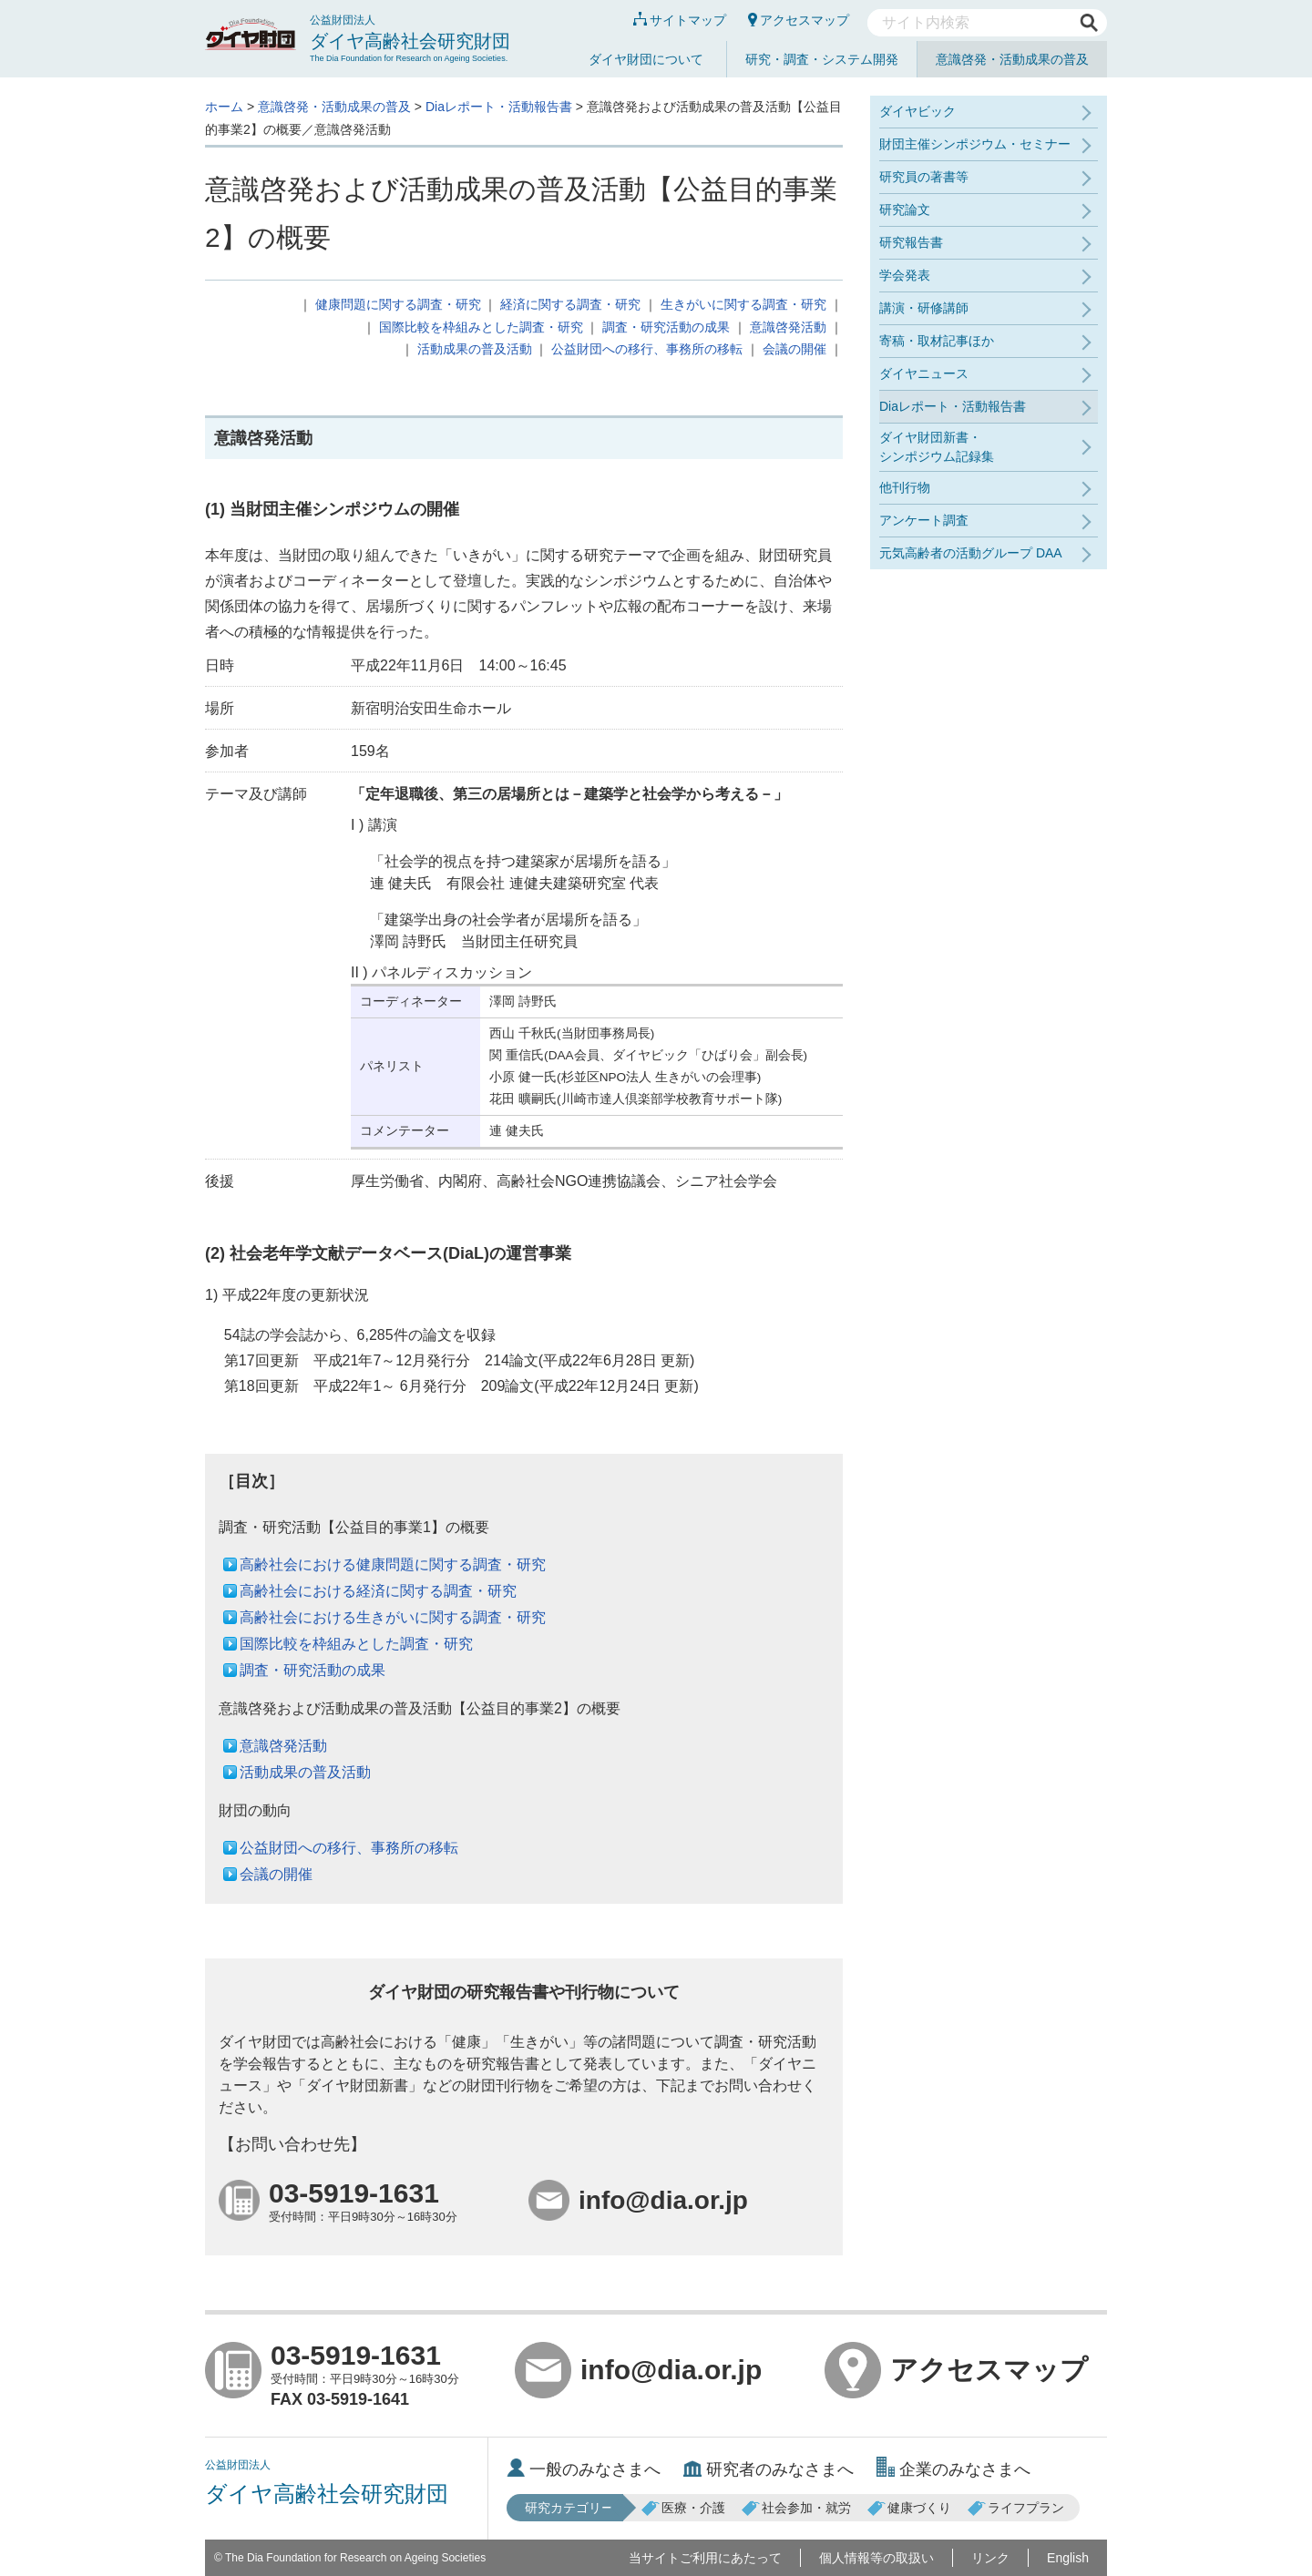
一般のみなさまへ (584, 2469)
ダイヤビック (917, 111)
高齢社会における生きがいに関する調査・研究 (393, 1617)
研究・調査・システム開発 (821, 59)
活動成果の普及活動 (474, 349)
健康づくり (909, 2507)
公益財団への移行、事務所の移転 (647, 349)
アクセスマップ (798, 20)
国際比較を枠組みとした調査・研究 (481, 327)
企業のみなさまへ (953, 2469)
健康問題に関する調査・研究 (398, 304)
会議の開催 (794, 349)
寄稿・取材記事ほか (936, 340)
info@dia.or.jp (638, 2370)
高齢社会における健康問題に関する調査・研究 (393, 1564)
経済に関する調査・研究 (570, 304)
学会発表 (904, 275)
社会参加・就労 (796, 2507)
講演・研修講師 (924, 308)
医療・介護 (683, 2507)
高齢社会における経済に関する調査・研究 (378, 1591)
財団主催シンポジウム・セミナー (975, 144)
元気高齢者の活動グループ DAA (970, 553)
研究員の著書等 (924, 176)
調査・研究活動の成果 (666, 327)
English (1068, 2557)
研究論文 (904, 209)
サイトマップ (679, 20)
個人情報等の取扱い (876, 2557)
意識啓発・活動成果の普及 (1012, 59)
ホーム (224, 106)
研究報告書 (911, 242)
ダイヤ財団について (646, 59)
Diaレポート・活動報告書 (498, 106)
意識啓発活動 (788, 327)
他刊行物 (904, 487)
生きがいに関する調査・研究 (743, 304)
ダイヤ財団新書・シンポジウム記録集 (936, 447)
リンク (990, 2557)
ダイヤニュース (924, 373)
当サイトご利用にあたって (705, 2557)
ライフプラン (1016, 2507)
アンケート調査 (924, 520)
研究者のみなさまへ (768, 2469)
